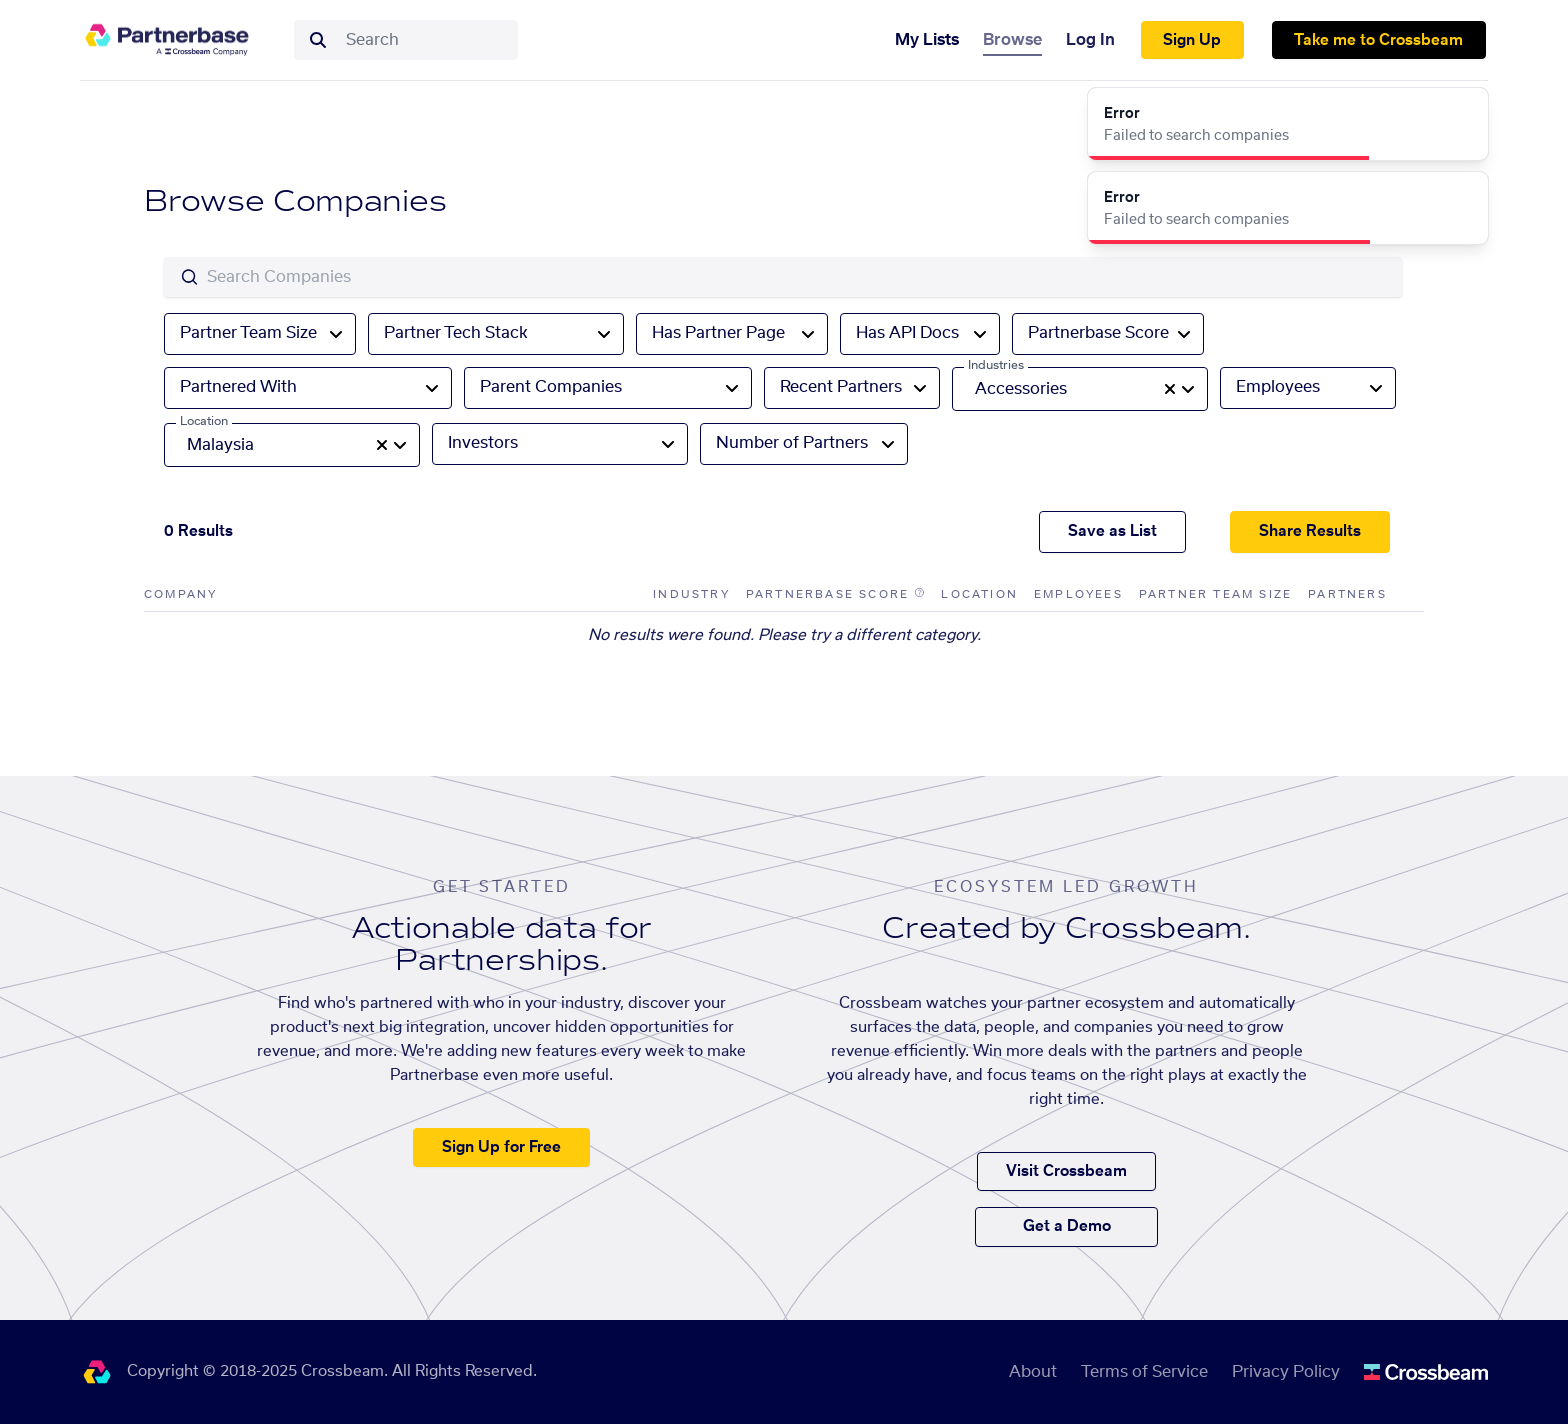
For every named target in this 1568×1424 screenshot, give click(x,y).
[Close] (1462, 114)
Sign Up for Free (501, 1147)
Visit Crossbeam (1066, 1171)
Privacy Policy (1286, 1372)
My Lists (927, 40)
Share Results (1310, 531)
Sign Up (1192, 40)
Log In (1090, 40)
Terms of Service (1144, 1372)
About (1033, 1372)
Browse (1012, 40)
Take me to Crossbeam (1378, 40)
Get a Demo (1067, 1226)
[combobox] (426, 40)
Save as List (1112, 531)
